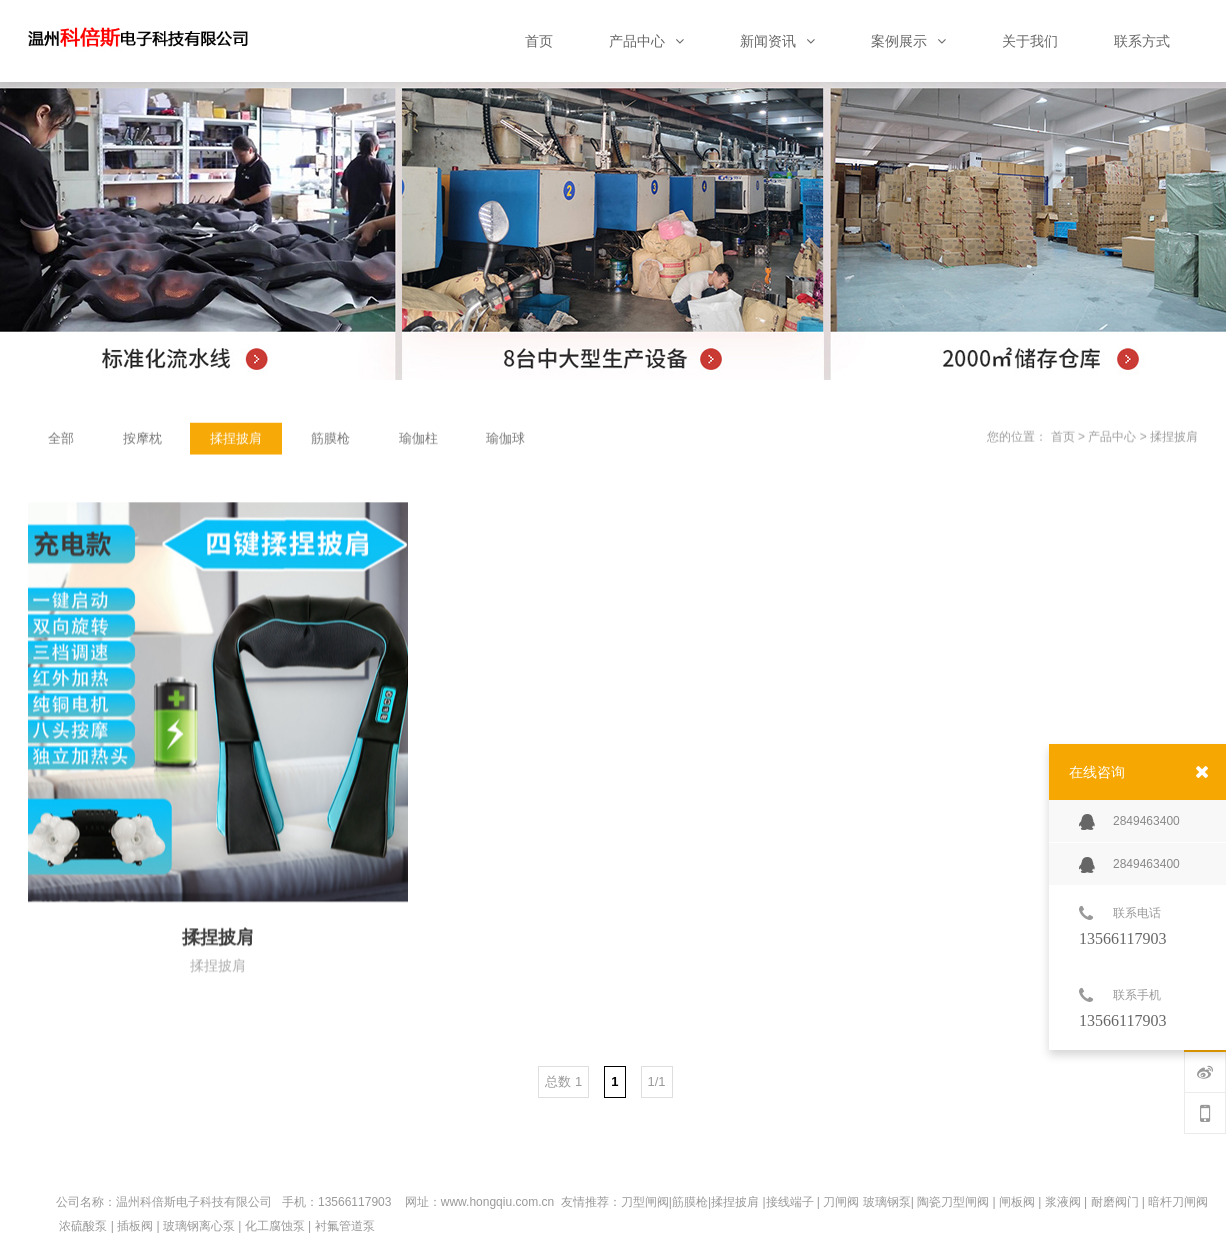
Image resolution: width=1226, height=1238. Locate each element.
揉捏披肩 (1174, 438)
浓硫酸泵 (83, 1226)
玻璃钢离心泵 (199, 1226)
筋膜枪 (690, 1202)
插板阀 (135, 1226)
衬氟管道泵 (345, 1226)
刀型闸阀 (645, 1202)
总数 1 (563, 1081)
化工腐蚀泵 (275, 1226)
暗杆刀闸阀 (1178, 1202)
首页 (1063, 438)
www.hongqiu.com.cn (497, 1202)
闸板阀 (1017, 1202)
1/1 (657, 1081)
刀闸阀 (841, 1202)
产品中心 (1112, 438)
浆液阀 (1063, 1202)
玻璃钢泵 (887, 1202)
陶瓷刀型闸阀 (953, 1202)
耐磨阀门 (1115, 1202)
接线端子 (790, 1202)
